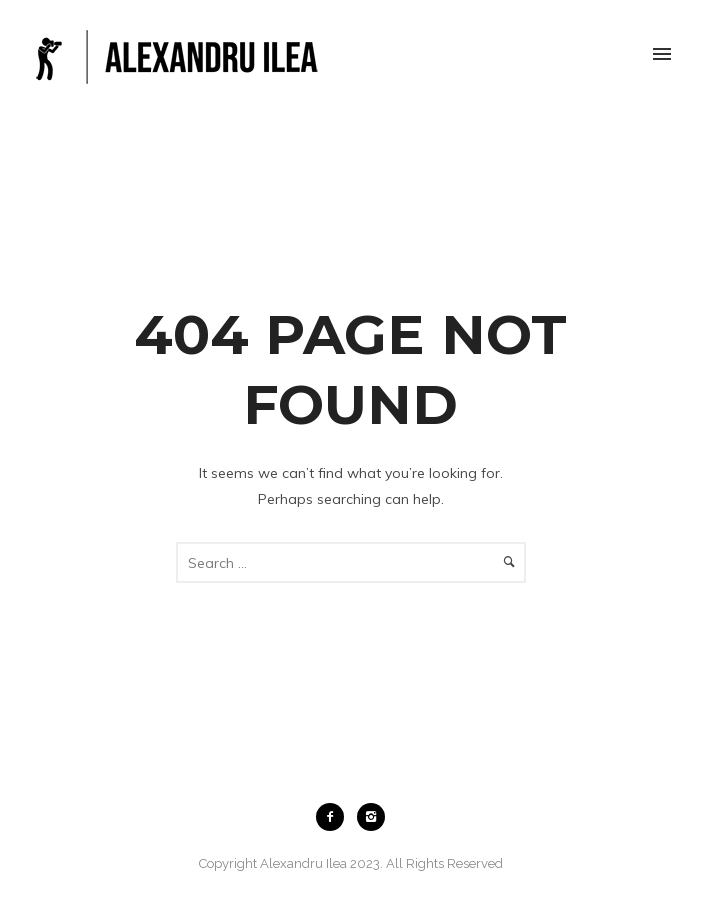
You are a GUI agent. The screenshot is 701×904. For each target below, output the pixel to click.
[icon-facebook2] (335, 817)
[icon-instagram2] (371, 817)
